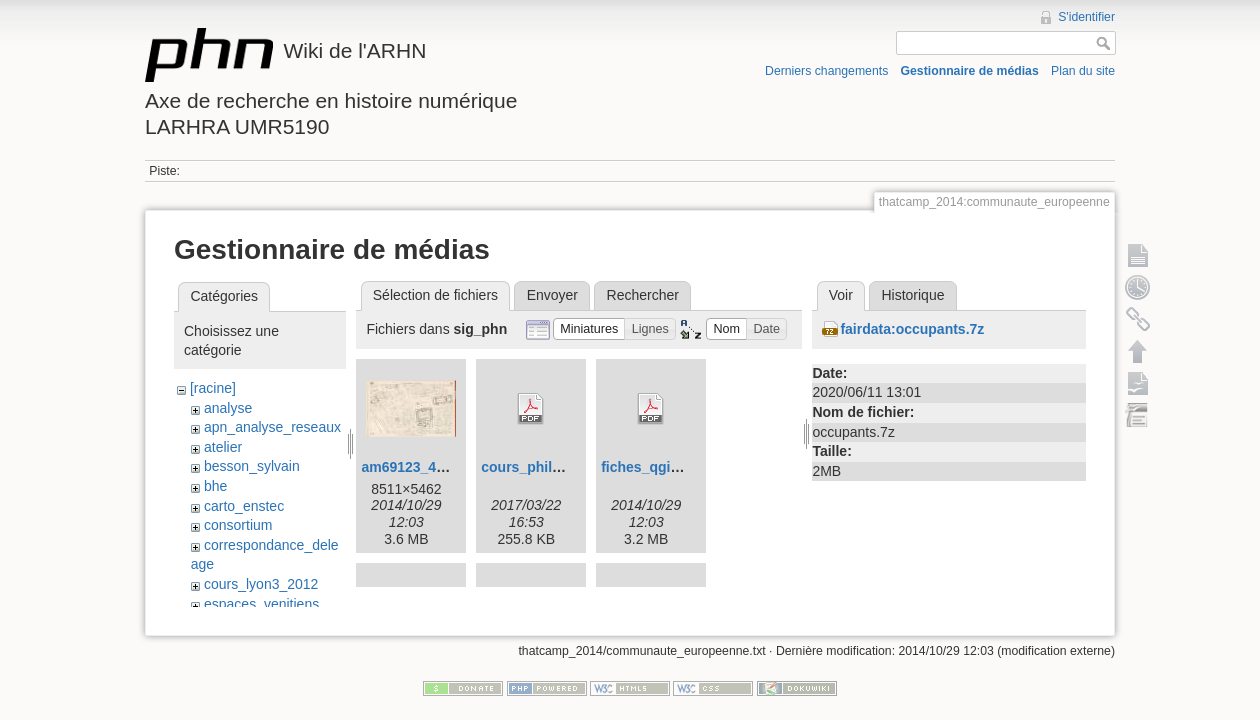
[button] (589, 329)
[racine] (213, 388)
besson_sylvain (252, 466)
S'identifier (1086, 17)
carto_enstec (244, 506)
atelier (223, 447)
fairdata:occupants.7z (912, 329)
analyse (228, 408)
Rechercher (643, 295)
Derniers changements (826, 71)
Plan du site (1083, 71)
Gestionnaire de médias (970, 71)
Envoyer (552, 295)
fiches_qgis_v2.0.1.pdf (675, 467)
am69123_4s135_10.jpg (438, 467)
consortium (238, 525)
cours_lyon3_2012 (261, 584)
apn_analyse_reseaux (272, 427)
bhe (215, 486)
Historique (912, 295)
